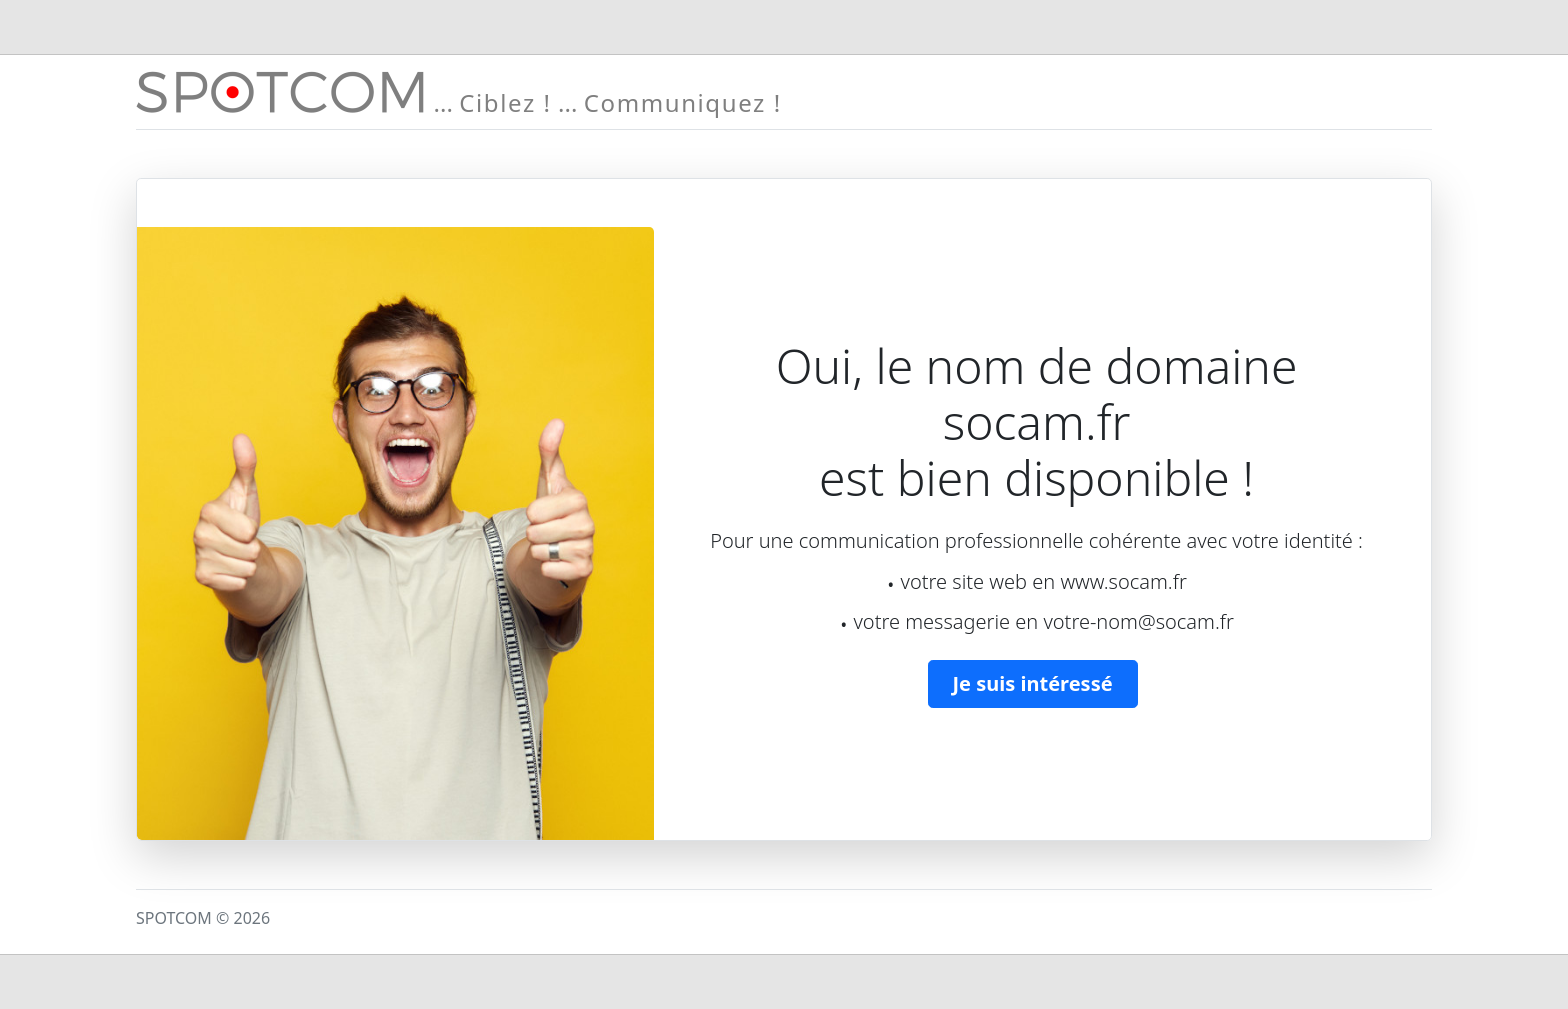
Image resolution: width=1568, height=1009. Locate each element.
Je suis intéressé (1033, 683)
